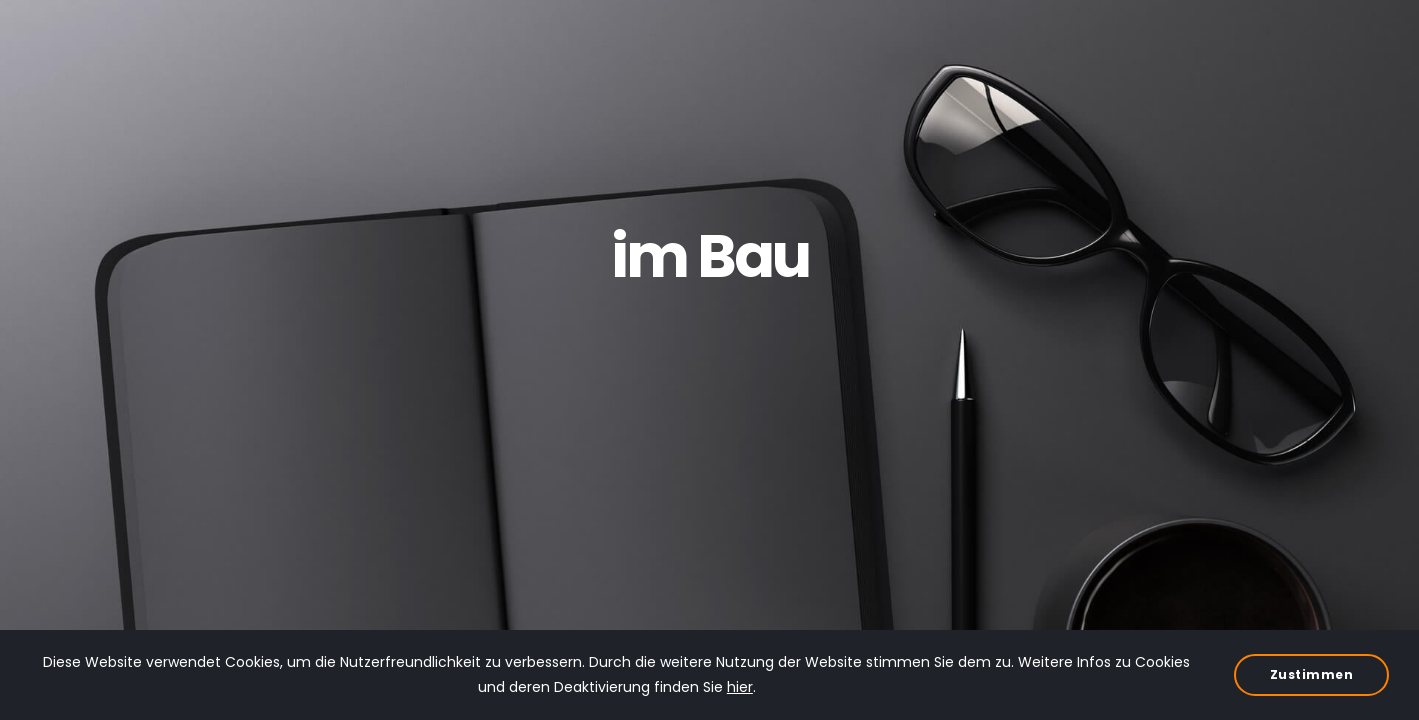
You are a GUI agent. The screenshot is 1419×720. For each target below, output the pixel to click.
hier (740, 687)
